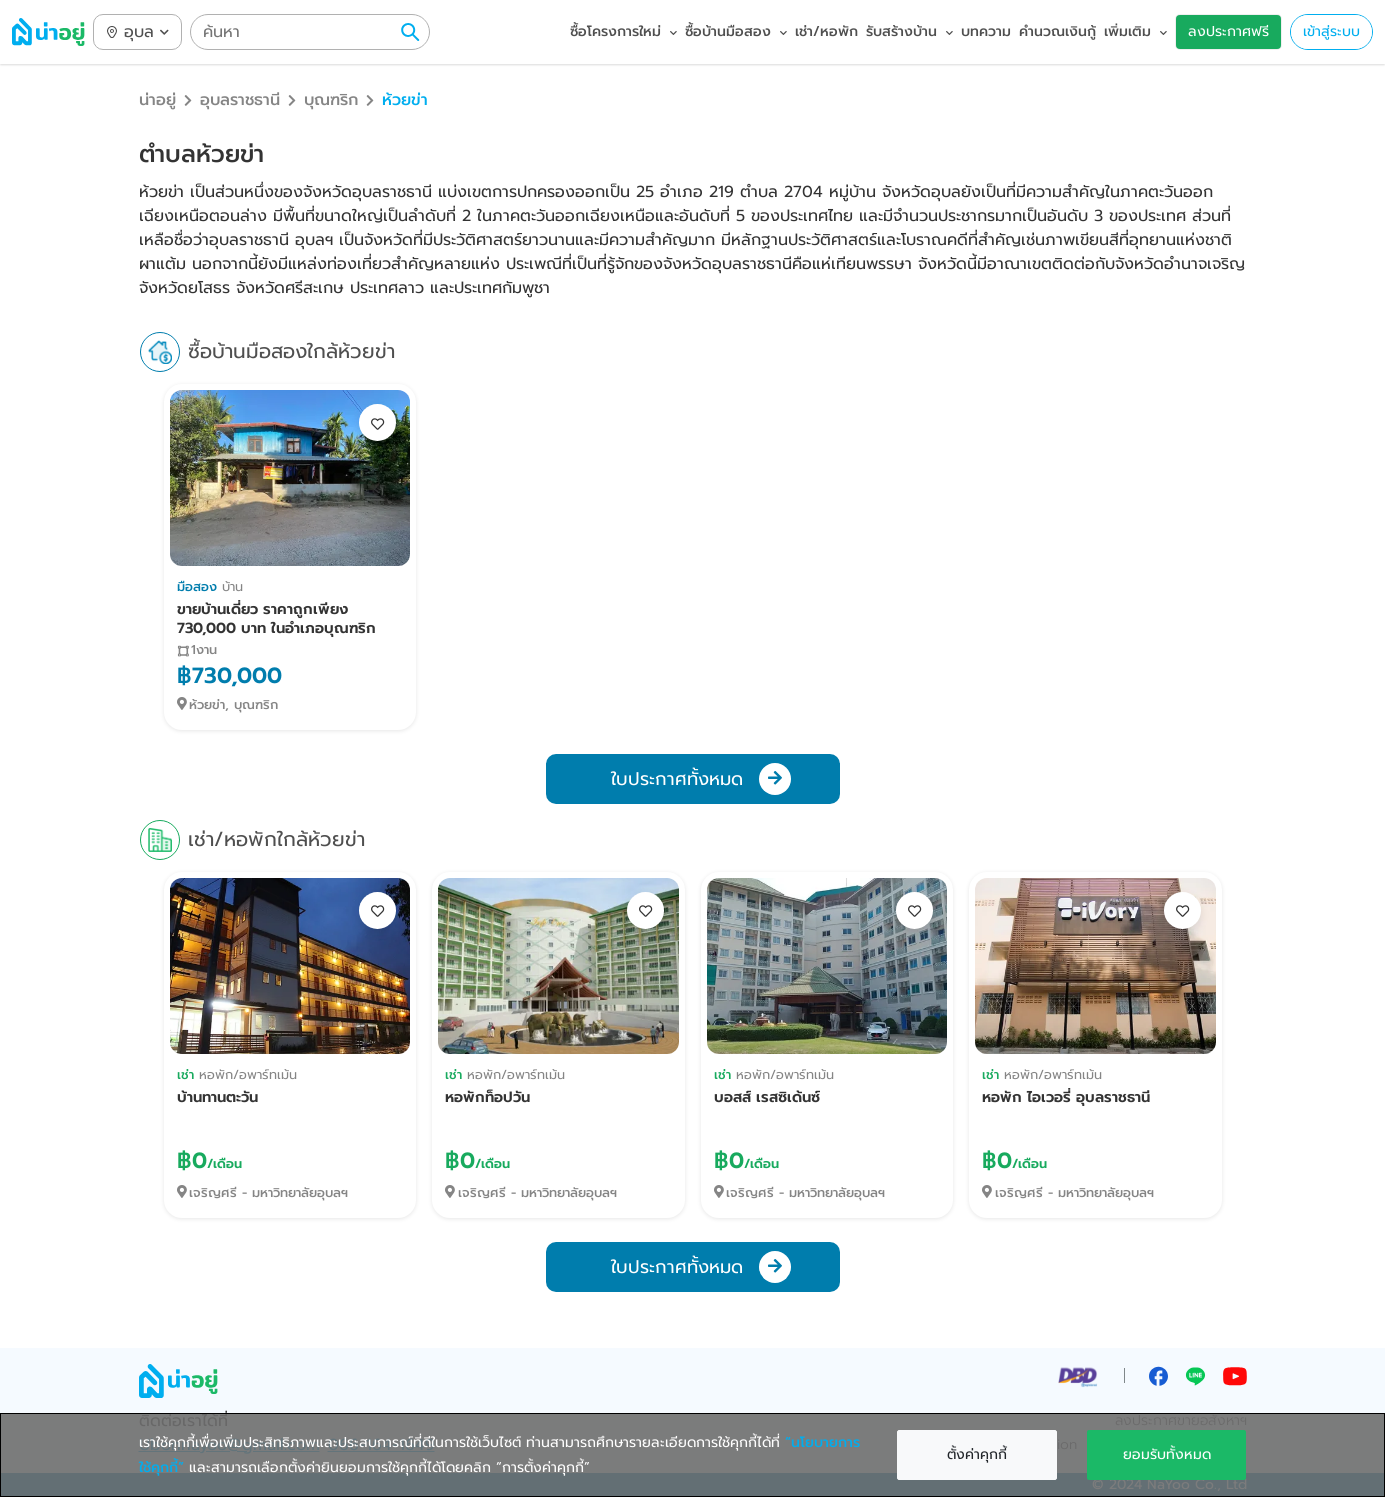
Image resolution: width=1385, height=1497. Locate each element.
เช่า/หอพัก (826, 31)
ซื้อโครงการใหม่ (623, 31)
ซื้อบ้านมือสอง (736, 31)
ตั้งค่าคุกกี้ (977, 1454)
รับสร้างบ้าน (909, 31)
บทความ (986, 31)
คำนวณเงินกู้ (1057, 31)
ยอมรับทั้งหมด (1167, 1454)
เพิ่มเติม (1135, 31)
